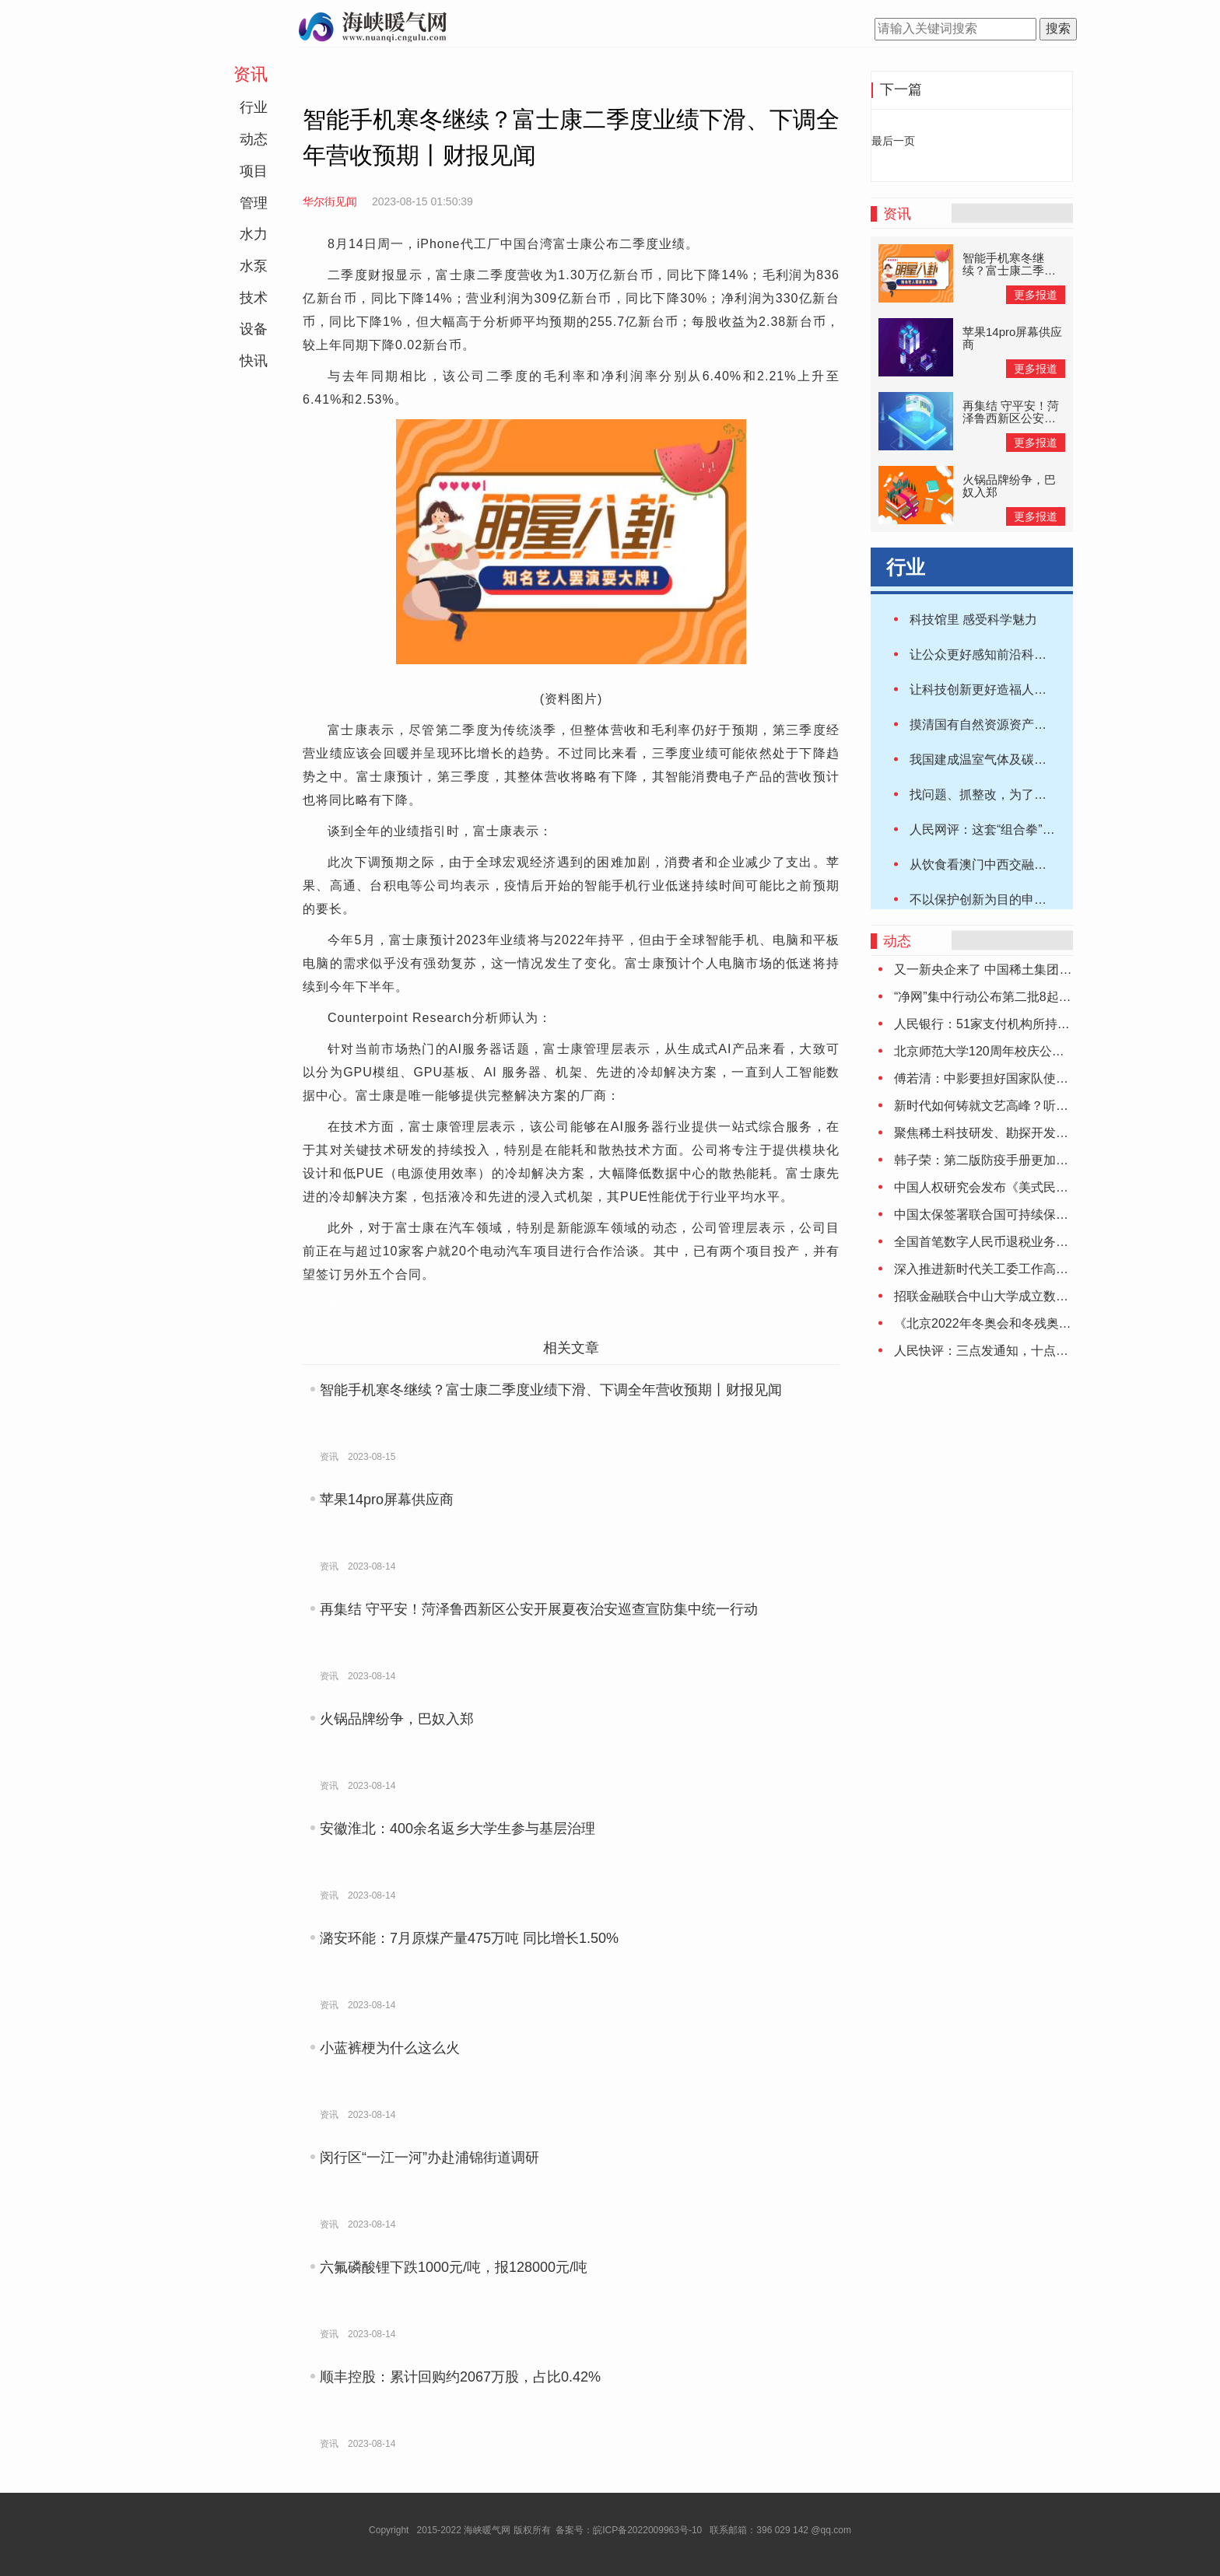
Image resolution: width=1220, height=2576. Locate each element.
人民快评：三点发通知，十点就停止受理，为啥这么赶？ (1049, 1350)
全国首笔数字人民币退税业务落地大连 (1000, 1241)
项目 (254, 171)
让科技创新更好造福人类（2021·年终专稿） (1031, 689)
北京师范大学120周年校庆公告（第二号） (1010, 1051)
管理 (254, 203)
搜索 (1058, 28)
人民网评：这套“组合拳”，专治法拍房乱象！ (1032, 829)
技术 (254, 298)
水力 (254, 234)
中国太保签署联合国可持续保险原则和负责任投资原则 (1043, 1214)
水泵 (254, 266)
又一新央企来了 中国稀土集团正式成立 (1001, 969)
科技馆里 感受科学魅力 (973, 619)
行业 (254, 107)
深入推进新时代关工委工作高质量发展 (1000, 1269)
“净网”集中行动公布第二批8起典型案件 (1001, 996)
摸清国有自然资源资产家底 (984, 724)
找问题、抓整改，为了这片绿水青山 (1009, 794)
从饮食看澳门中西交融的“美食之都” (1007, 864)
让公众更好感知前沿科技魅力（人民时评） (1028, 654)
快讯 (254, 361)
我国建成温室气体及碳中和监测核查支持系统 (1034, 759)
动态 (254, 139)
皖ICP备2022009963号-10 (647, 2530)
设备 (254, 329)
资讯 (250, 74)
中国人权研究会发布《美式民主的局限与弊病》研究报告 (1049, 1187)
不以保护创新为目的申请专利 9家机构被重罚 (1033, 899)
